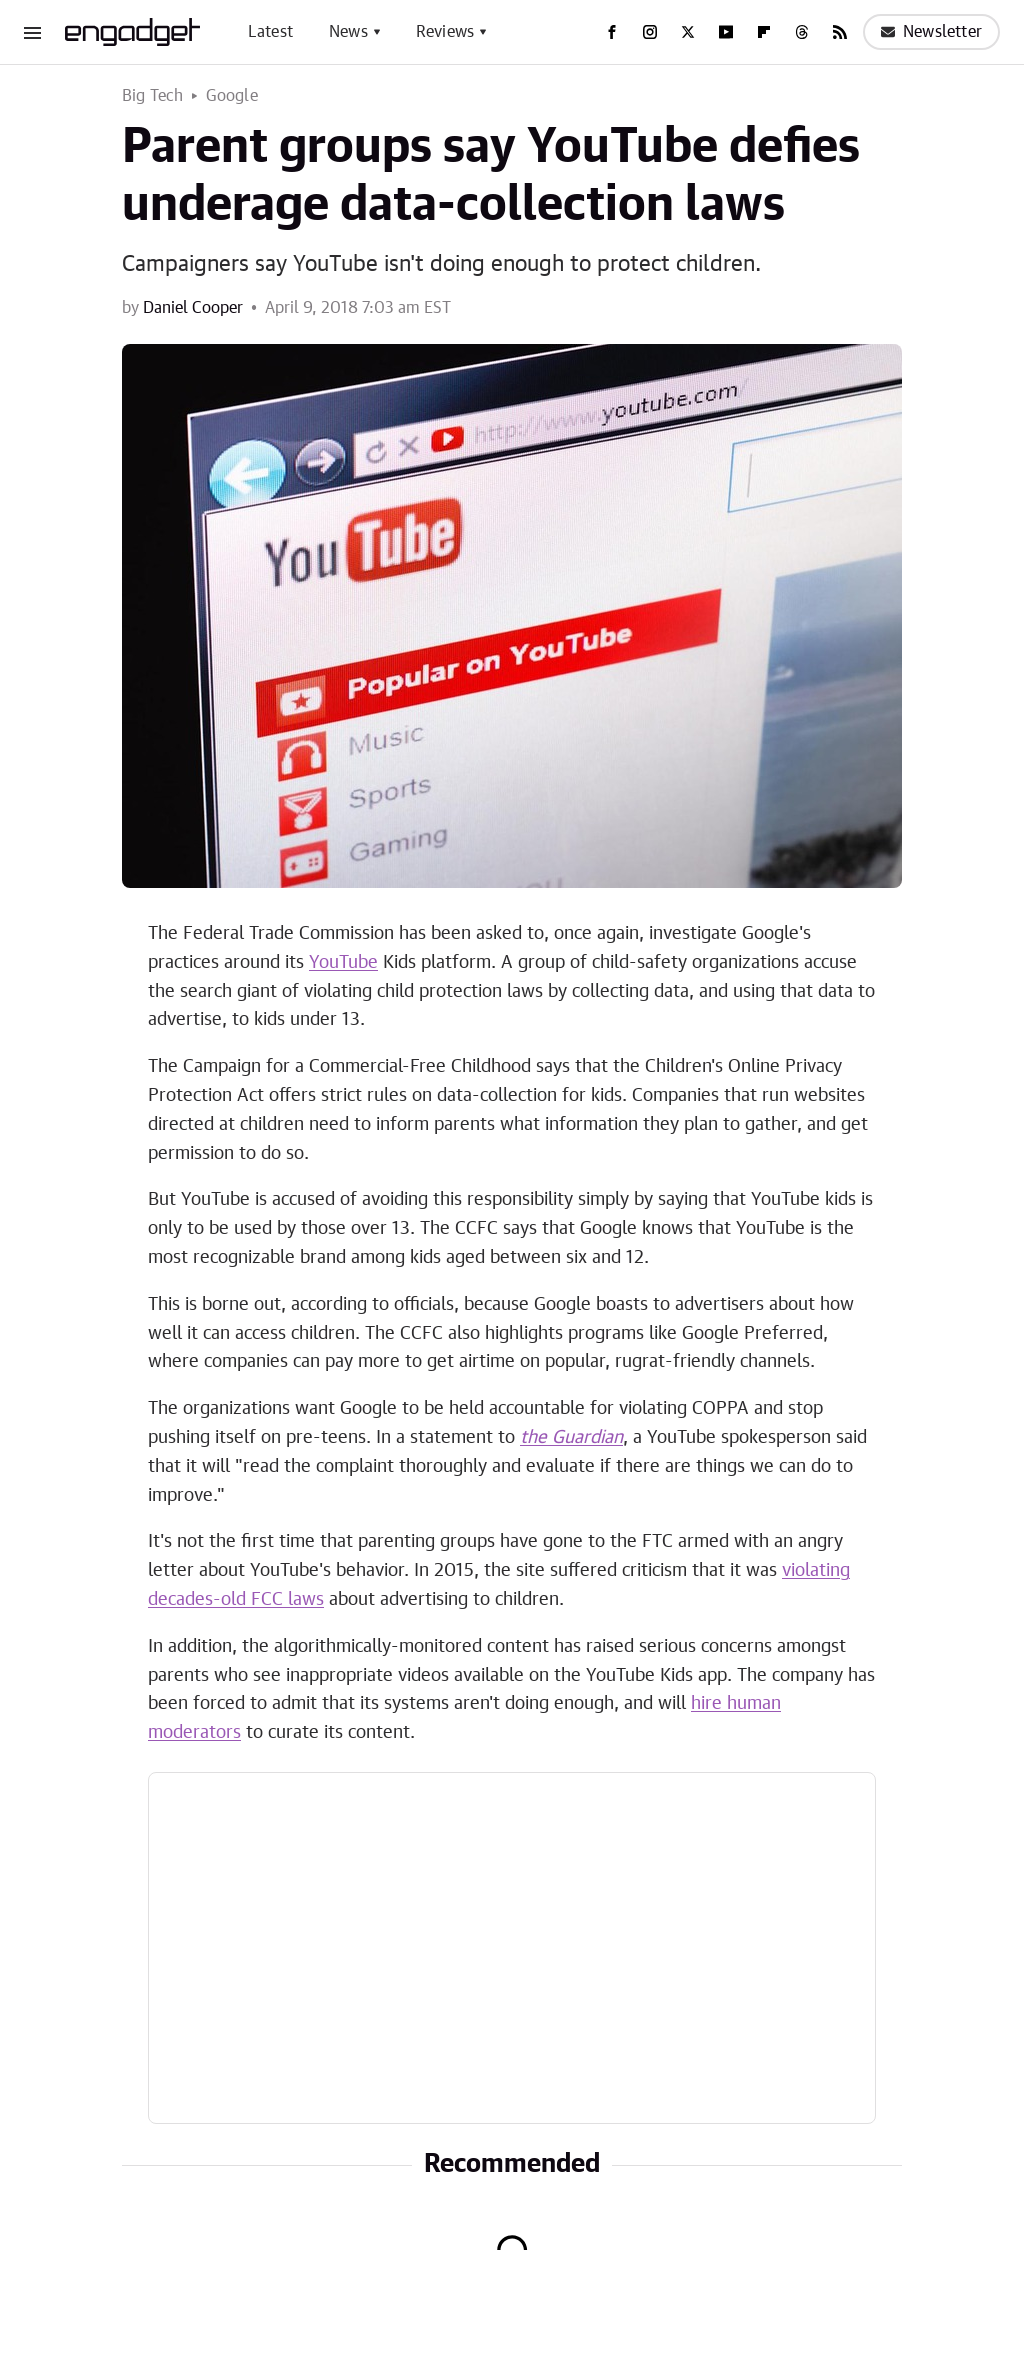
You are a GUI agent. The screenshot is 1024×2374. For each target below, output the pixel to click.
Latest (270, 32)
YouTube (343, 963)
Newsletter (931, 32)
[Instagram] (650, 32)
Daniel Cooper (193, 308)
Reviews (445, 32)
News (348, 32)
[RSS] (840, 32)
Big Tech (153, 96)
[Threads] (802, 32)
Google (232, 96)
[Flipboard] (764, 32)
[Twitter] (688, 32)
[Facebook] (612, 32)
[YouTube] (726, 32)
